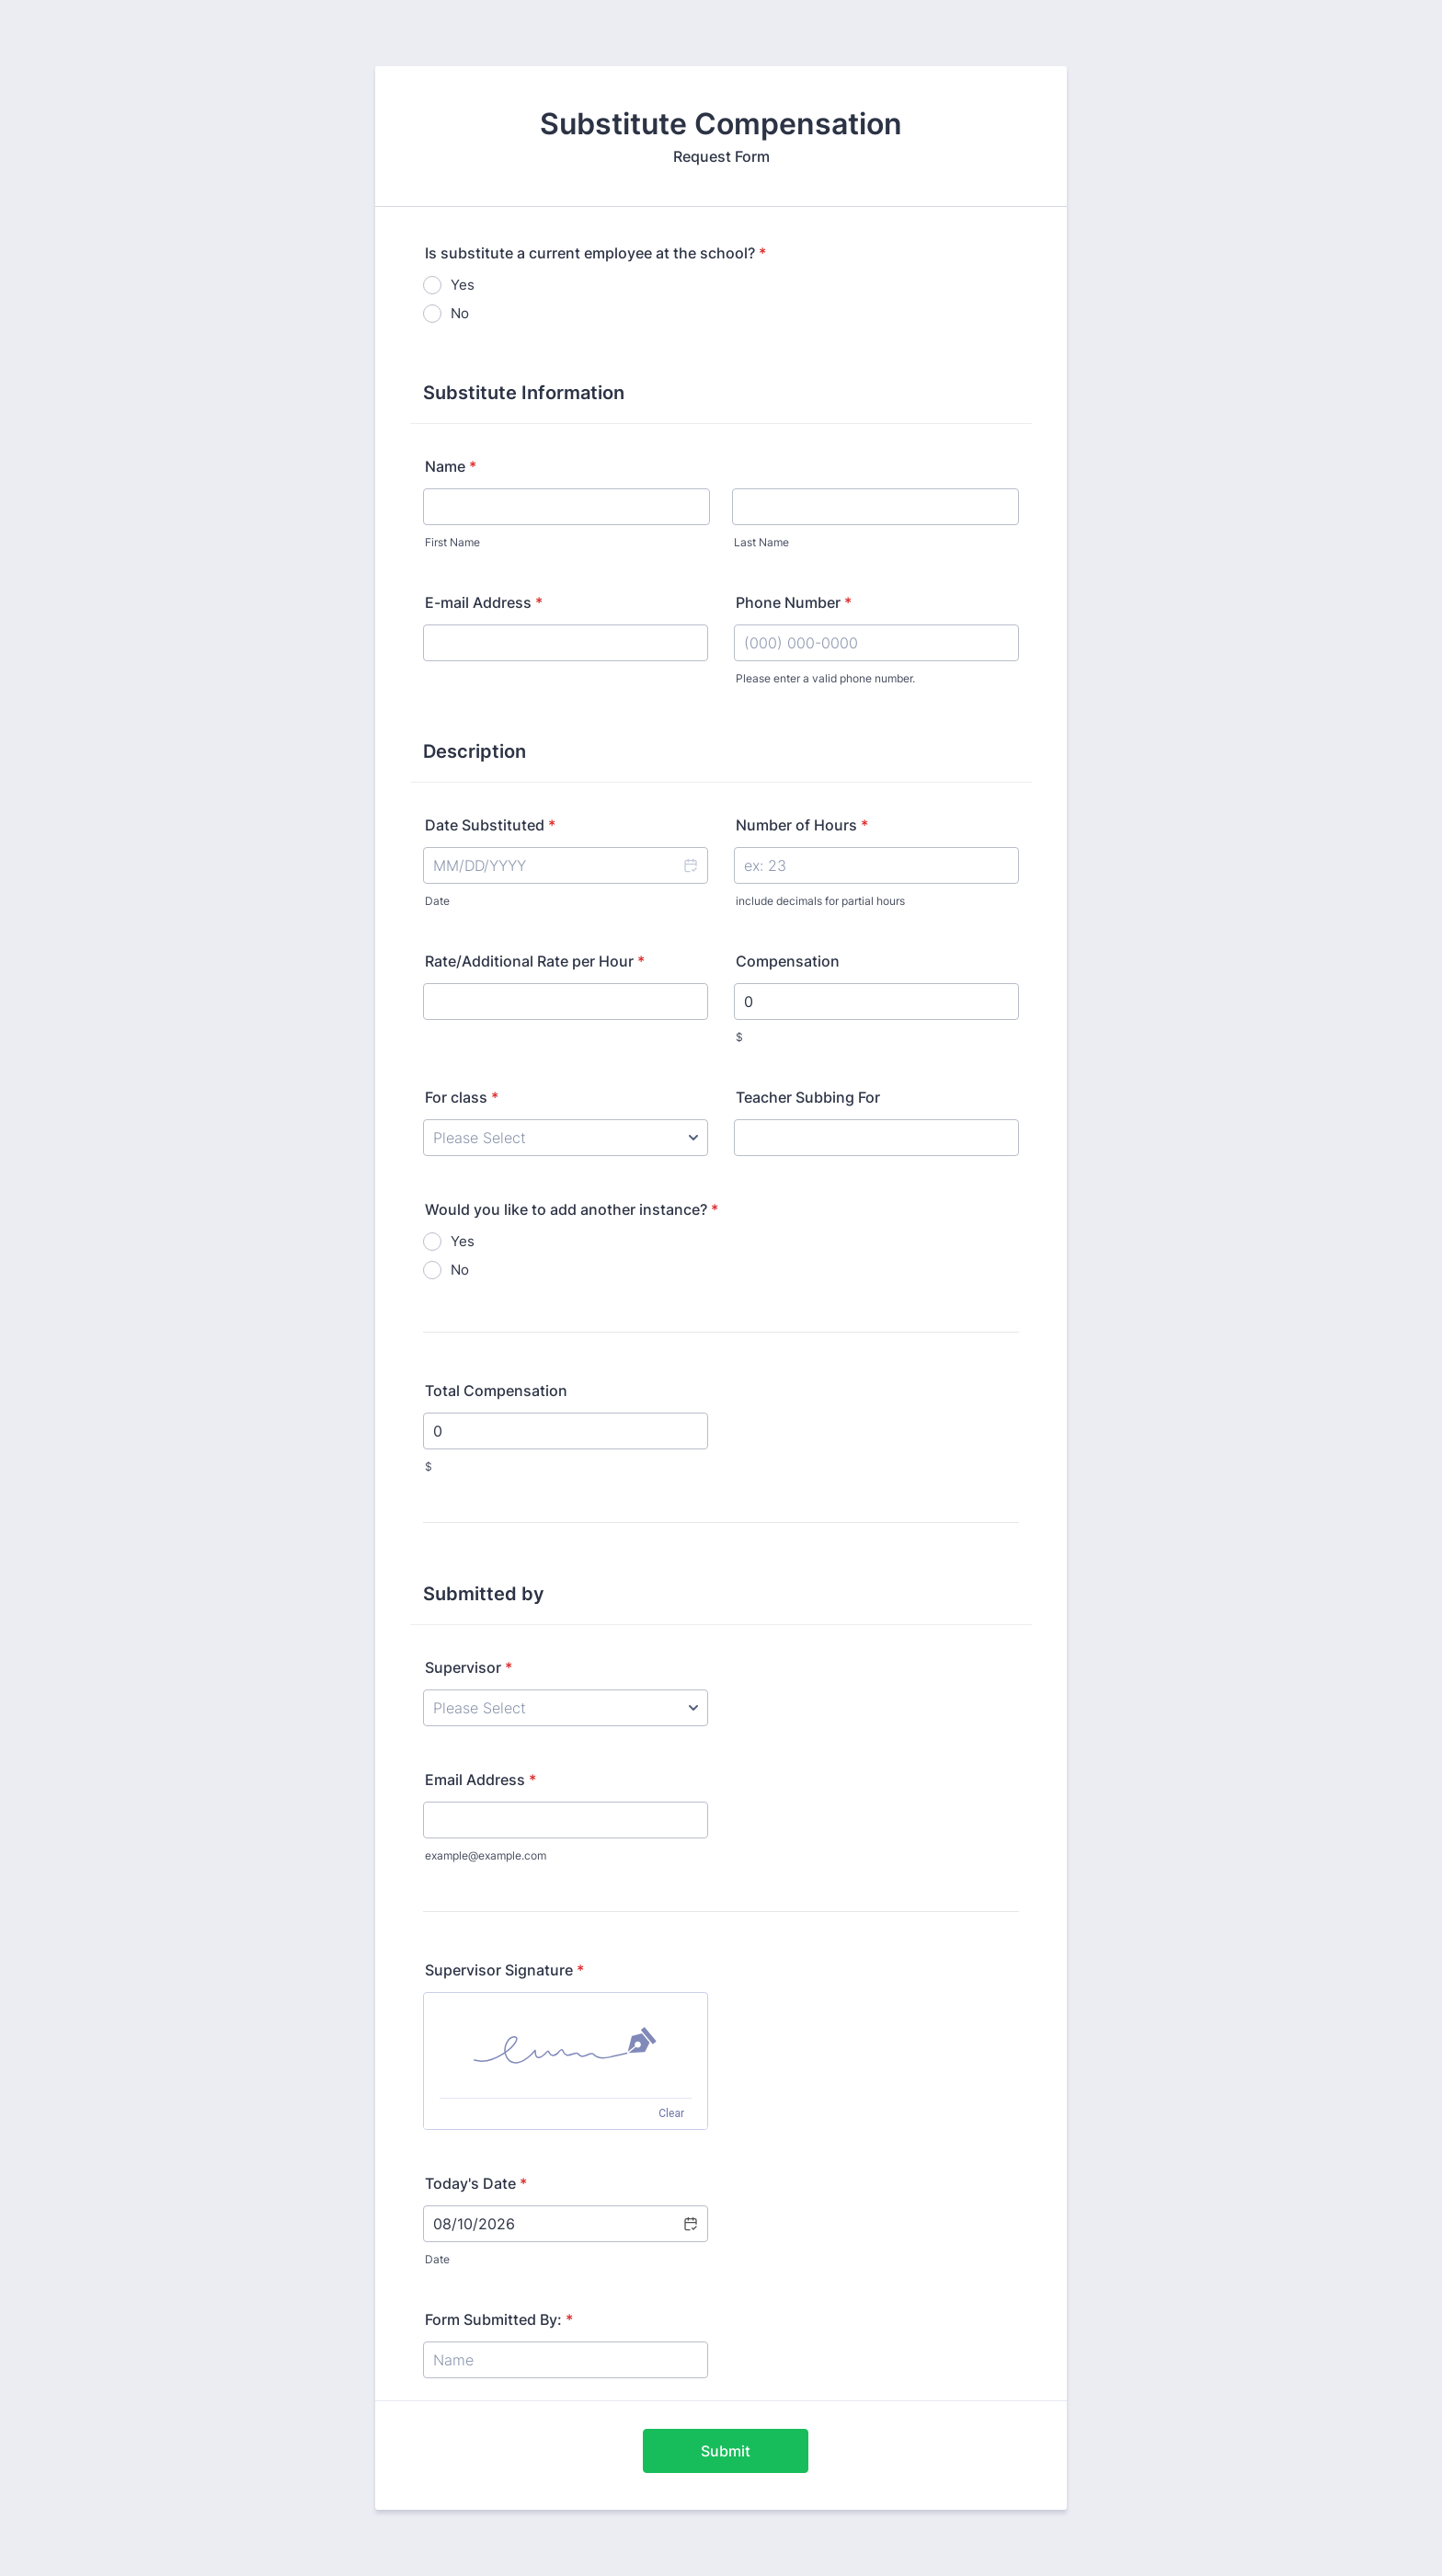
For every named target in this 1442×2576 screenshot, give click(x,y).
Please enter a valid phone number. (825, 678)
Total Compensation (496, 1390)
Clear (671, 2113)
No (460, 313)
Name (450, 466)
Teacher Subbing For (808, 1097)
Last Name (761, 542)
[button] (689, 865)
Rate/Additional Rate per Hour (535, 961)
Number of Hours (802, 825)
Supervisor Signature (504, 1970)
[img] (565, 2045)
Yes (463, 284)
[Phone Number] (876, 642)
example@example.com (485, 1855)
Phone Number (794, 602)
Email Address (480, 1779)
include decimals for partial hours (820, 901)
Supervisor (468, 1667)
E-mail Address (484, 602)
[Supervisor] (565, 1707)
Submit (725, 2451)
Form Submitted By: (499, 2319)
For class (461, 1097)
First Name (452, 542)
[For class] (565, 1137)
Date (437, 901)
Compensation (788, 961)
